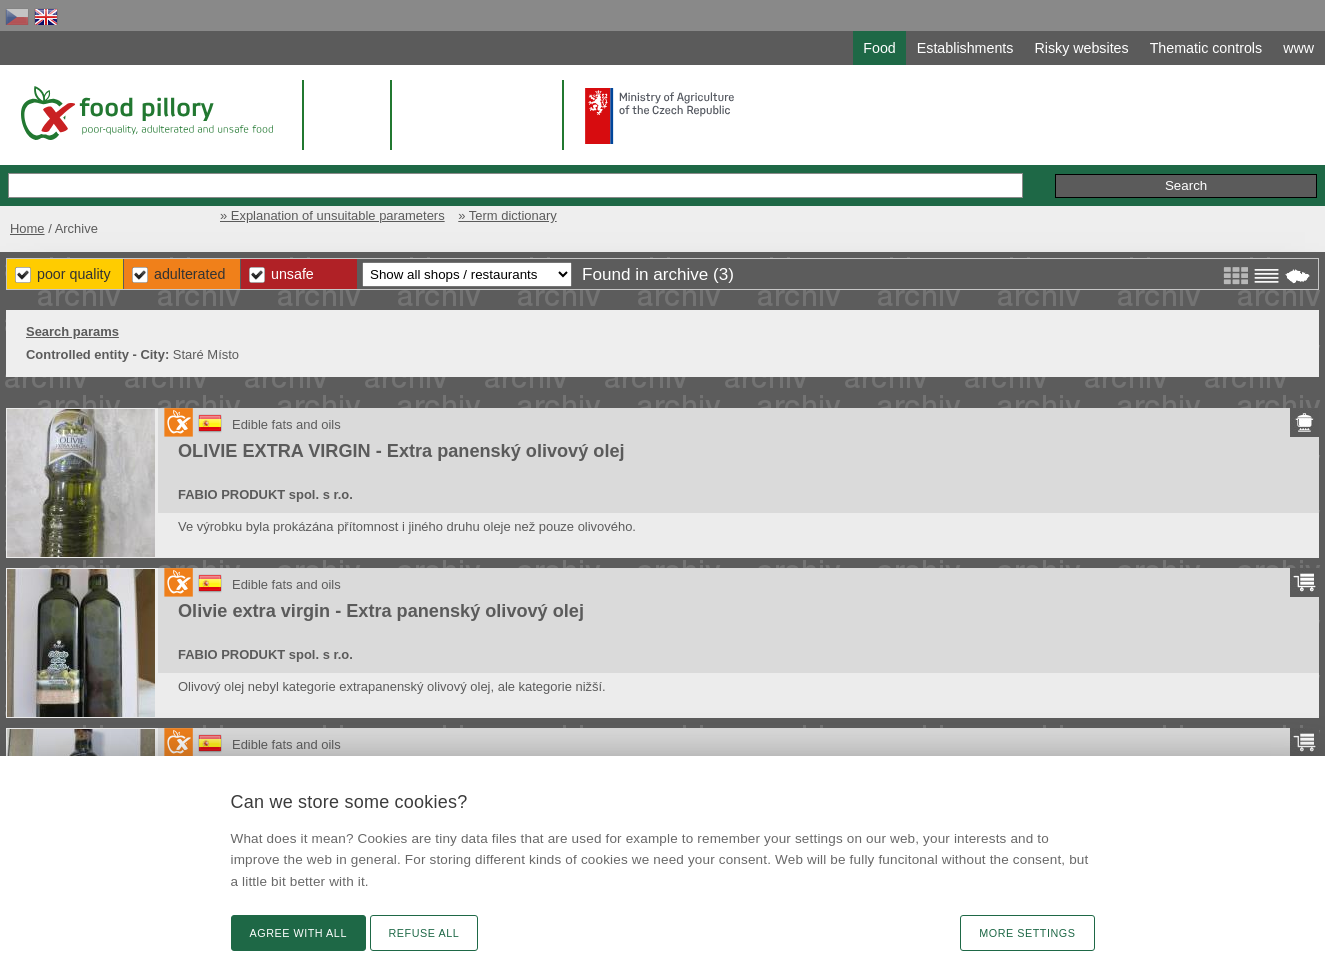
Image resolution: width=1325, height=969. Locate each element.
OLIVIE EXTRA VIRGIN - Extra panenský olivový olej (401, 451)
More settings (1027, 933)
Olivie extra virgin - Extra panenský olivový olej (381, 611)
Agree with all (298, 933)
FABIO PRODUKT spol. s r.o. (265, 494)
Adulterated (189, 274)
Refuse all (424, 933)
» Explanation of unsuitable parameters (332, 215)
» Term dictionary (507, 215)
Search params (72, 331)
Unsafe (292, 274)
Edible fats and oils (286, 424)
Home (27, 228)
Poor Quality (74, 274)
